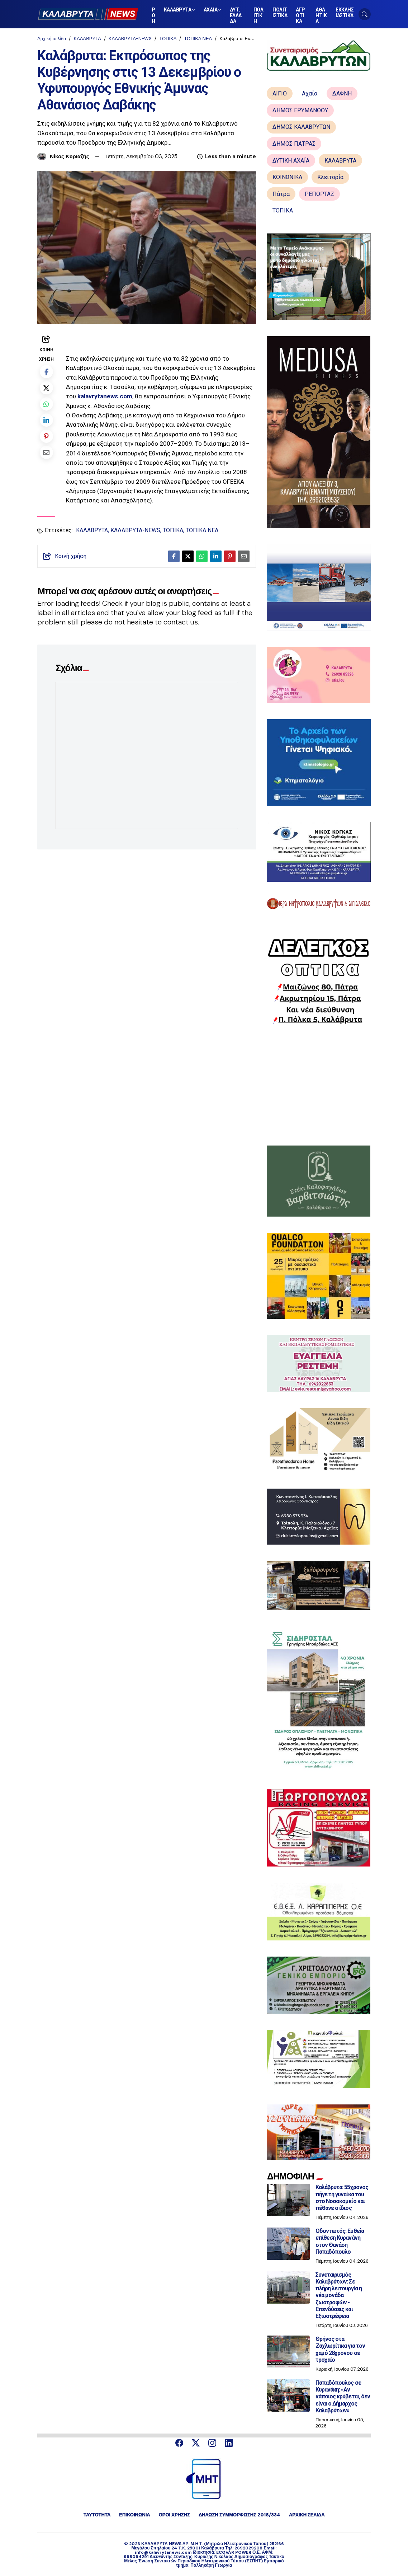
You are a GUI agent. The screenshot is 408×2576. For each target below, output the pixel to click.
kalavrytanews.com (104, 396)
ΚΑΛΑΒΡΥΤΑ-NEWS (130, 39)
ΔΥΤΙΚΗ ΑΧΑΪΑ (290, 160)
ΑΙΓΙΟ (279, 93)
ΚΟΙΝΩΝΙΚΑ (287, 177)
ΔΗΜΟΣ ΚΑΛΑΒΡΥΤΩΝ (301, 126)
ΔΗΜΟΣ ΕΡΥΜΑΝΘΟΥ (300, 110)
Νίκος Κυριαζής (69, 156)
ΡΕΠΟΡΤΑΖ (319, 194)
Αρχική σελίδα (51, 39)
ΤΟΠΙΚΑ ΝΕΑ (198, 39)
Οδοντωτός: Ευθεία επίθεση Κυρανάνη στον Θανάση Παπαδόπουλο (340, 2241)
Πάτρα (281, 194)
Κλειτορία (330, 177)
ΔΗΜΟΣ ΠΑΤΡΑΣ (294, 143)
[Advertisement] (319, 1084)
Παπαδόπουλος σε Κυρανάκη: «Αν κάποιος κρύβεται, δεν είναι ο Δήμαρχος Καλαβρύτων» (343, 2396)
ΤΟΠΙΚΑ (167, 39)
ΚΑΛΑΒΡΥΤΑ (87, 39)
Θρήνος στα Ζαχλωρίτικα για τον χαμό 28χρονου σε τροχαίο (340, 2349)
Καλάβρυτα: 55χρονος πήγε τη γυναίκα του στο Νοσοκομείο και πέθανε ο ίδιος (342, 2197)
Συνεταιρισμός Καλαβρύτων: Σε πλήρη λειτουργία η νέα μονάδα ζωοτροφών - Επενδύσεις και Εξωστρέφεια (339, 2295)
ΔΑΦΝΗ (342, 93)
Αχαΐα (309, 93)
